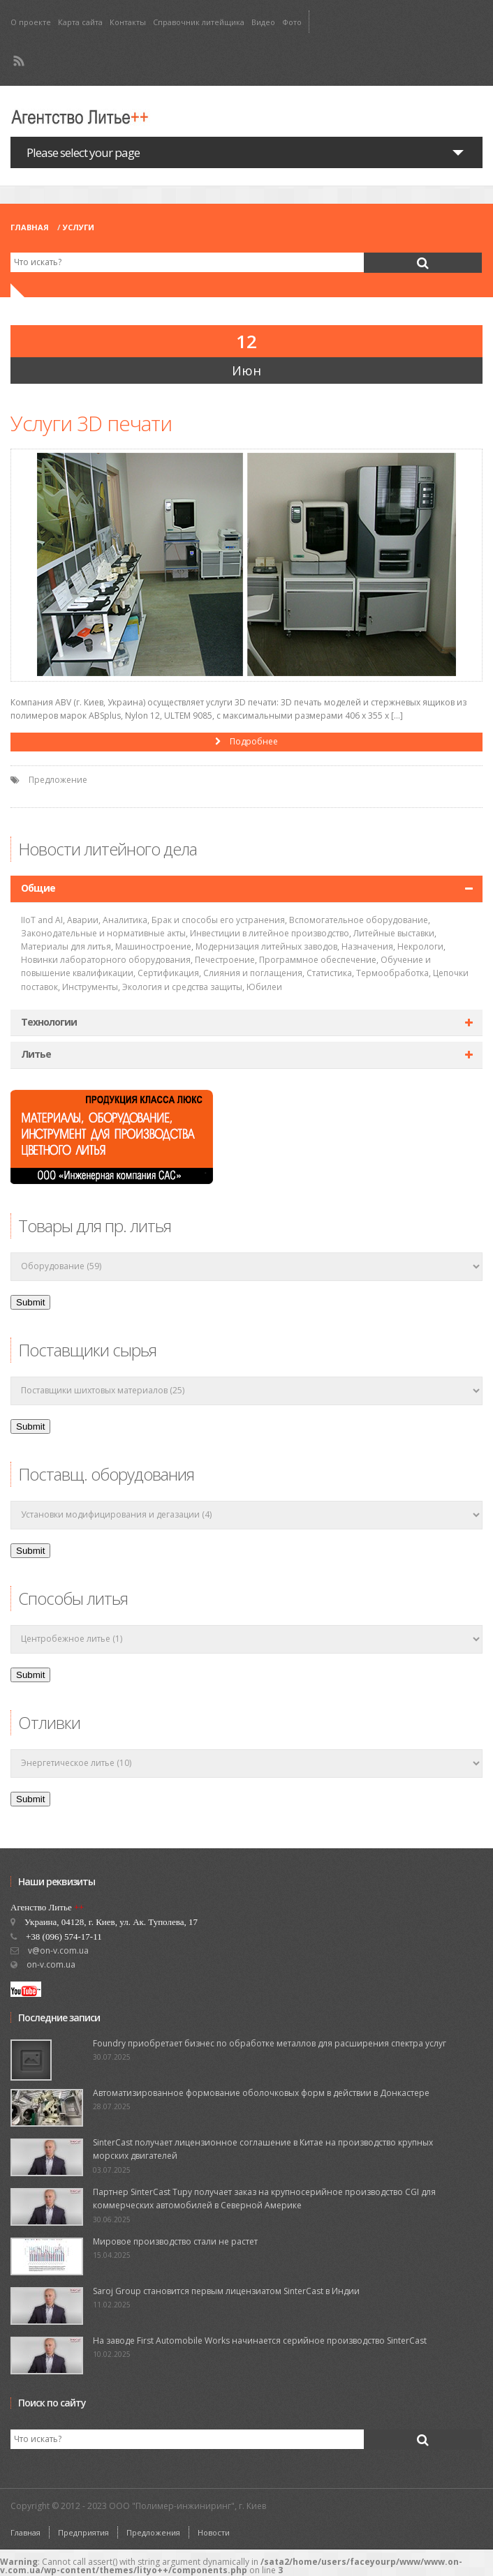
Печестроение (225, 960)
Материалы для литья (66, 946)
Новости (214, 2532)
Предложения (153, 2532)
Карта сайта (80, 22)
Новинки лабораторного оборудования (106, 960)
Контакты (128, 22)
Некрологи (420, 946)
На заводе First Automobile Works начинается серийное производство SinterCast (260, 2340)
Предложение (58, 780)
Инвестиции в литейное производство (269, 933)
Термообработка (392, 973)
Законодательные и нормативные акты (103, 933)
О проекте (30, 22)
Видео (263, 22)
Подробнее (246, 741)
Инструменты (90, 987)
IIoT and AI (42, 920)
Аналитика (125, 920)
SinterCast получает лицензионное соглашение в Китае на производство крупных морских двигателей (263, 2149)
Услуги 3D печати (91, 423)
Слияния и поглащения (252, 973)
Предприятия (83, 2532)
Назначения (367, 946)
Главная (29, 227)
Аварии (82, 920)
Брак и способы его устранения (218, 920)
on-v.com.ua (51, 1964)
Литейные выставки (393, 933)
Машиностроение (153, 946)
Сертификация (168, 973)
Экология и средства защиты (182, 987)
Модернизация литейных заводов (266, 946)
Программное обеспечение (317, 960)
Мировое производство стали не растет (175, 2241)
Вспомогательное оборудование (358, 920)
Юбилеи (264, 987)
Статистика (329, 973)
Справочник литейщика (198, 22)
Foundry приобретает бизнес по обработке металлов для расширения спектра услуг (269, 2043)
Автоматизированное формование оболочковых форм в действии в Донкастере (261, 2093)
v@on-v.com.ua (58, 1950)
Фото (292, 22)
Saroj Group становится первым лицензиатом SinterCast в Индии (226, 2291)
